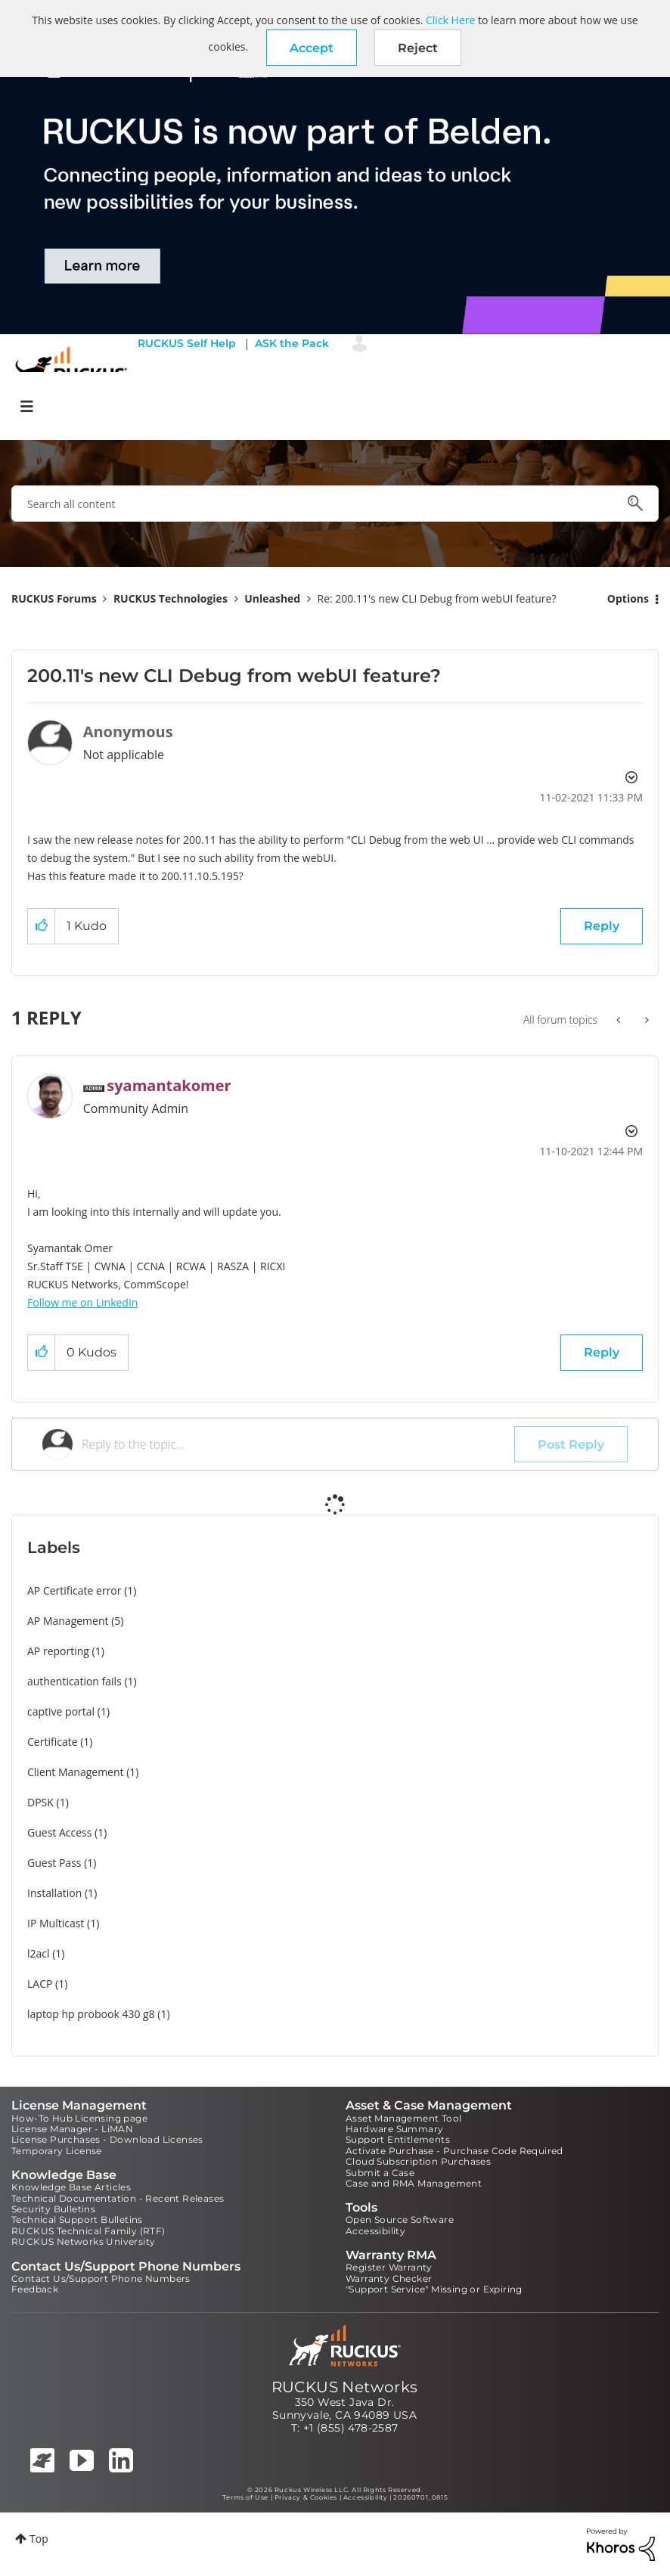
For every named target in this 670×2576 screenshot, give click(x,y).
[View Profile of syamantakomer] (169, 1085)
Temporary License (56, 2150)
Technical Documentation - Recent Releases (117, 2198)
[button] (311, 47)
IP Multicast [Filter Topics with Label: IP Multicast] (55, 1923)
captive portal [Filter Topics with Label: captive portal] (61, 1711)
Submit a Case (380, 2172)
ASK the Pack (292, 343)
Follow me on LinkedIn (82, 1302)
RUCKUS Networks (344, 2387)
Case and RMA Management (414, 2183)
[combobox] (335, 503)
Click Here (450, 20)
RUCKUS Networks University (83, 2241)
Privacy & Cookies (306, 2497)
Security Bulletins (53, 2209)
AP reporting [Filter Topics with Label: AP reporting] (58, 1651)
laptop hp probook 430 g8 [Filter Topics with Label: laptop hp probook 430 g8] (91, 2014)
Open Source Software (400, 2219)
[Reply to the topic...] (298, 1444)
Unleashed (272, 598)
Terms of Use (245, 2497)
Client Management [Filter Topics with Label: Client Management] (75, 1772)
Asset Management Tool (403, 2118)
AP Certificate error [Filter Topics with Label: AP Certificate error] (74, 1590)
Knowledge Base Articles (71, 2187)
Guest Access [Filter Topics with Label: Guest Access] (59, 1832)
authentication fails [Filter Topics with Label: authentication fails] (74, 1681)
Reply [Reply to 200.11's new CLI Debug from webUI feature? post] (601, 926)
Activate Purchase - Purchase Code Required (454, 2150)
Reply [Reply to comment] (601, 1352)
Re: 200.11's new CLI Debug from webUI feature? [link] (437, 598)
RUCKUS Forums (54, 598)
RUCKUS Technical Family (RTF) (88, 2231)
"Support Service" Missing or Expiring (434, 2289)
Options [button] (628, 598)
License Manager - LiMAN (72, 2128)
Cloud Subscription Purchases (418, 2161)
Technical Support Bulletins (77, 2219)
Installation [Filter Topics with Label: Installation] (54, 1893)
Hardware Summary (394, 2128)
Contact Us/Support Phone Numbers (101, 2278)
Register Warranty (389, 2267)
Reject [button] (418, 48)
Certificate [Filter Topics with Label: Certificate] (52, 1741)
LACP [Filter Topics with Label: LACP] (39, 1983)
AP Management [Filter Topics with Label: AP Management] (68, 1620)
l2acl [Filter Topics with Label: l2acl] (38, 1953)
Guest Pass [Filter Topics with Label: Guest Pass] (54, 1862)
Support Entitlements (398, 2139)
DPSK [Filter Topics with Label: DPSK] (40, 1802)
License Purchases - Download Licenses (107, 2139)
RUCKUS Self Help (187, 343)
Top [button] (38, 2538)
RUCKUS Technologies (170, 598)
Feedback (34, 2289)
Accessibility (375, 2231)
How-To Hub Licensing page (79, 2118)
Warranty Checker (389, 2278)
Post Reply (571, 1444)
